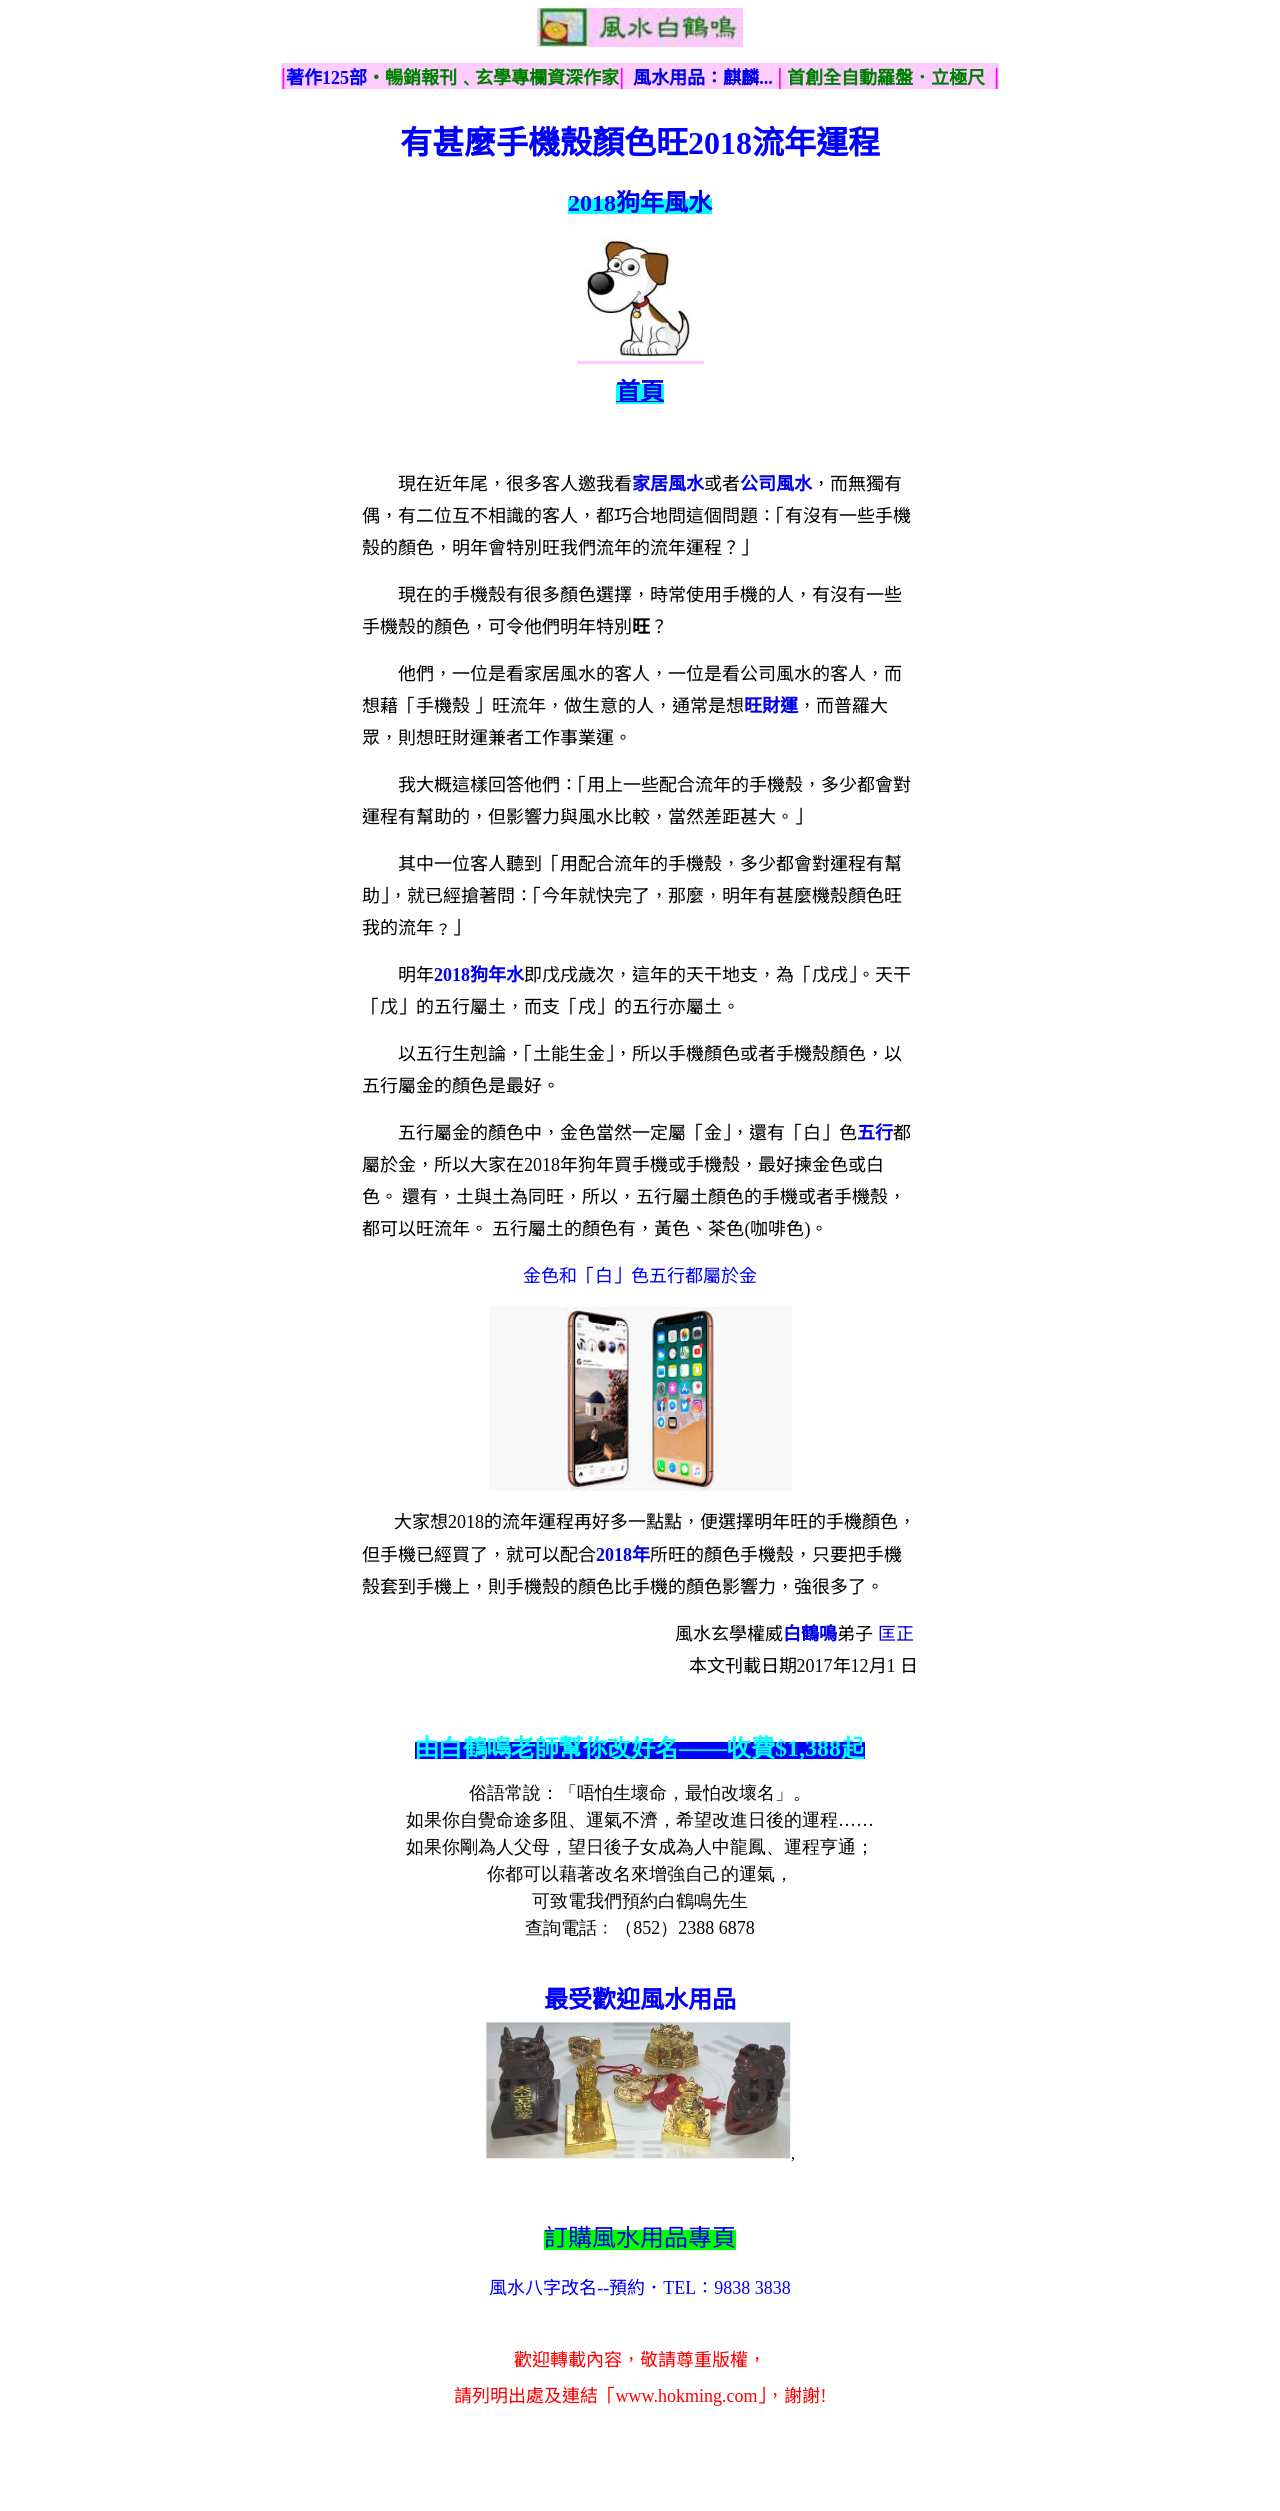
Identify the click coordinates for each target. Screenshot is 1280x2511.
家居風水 (668, 484)
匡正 (896, 1634)
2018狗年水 (479, 975)
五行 (875, 1133)
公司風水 (776, 484)
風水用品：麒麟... (703, 78)
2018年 (623, 1555)
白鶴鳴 (810, 1634)
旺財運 (771, 706)
